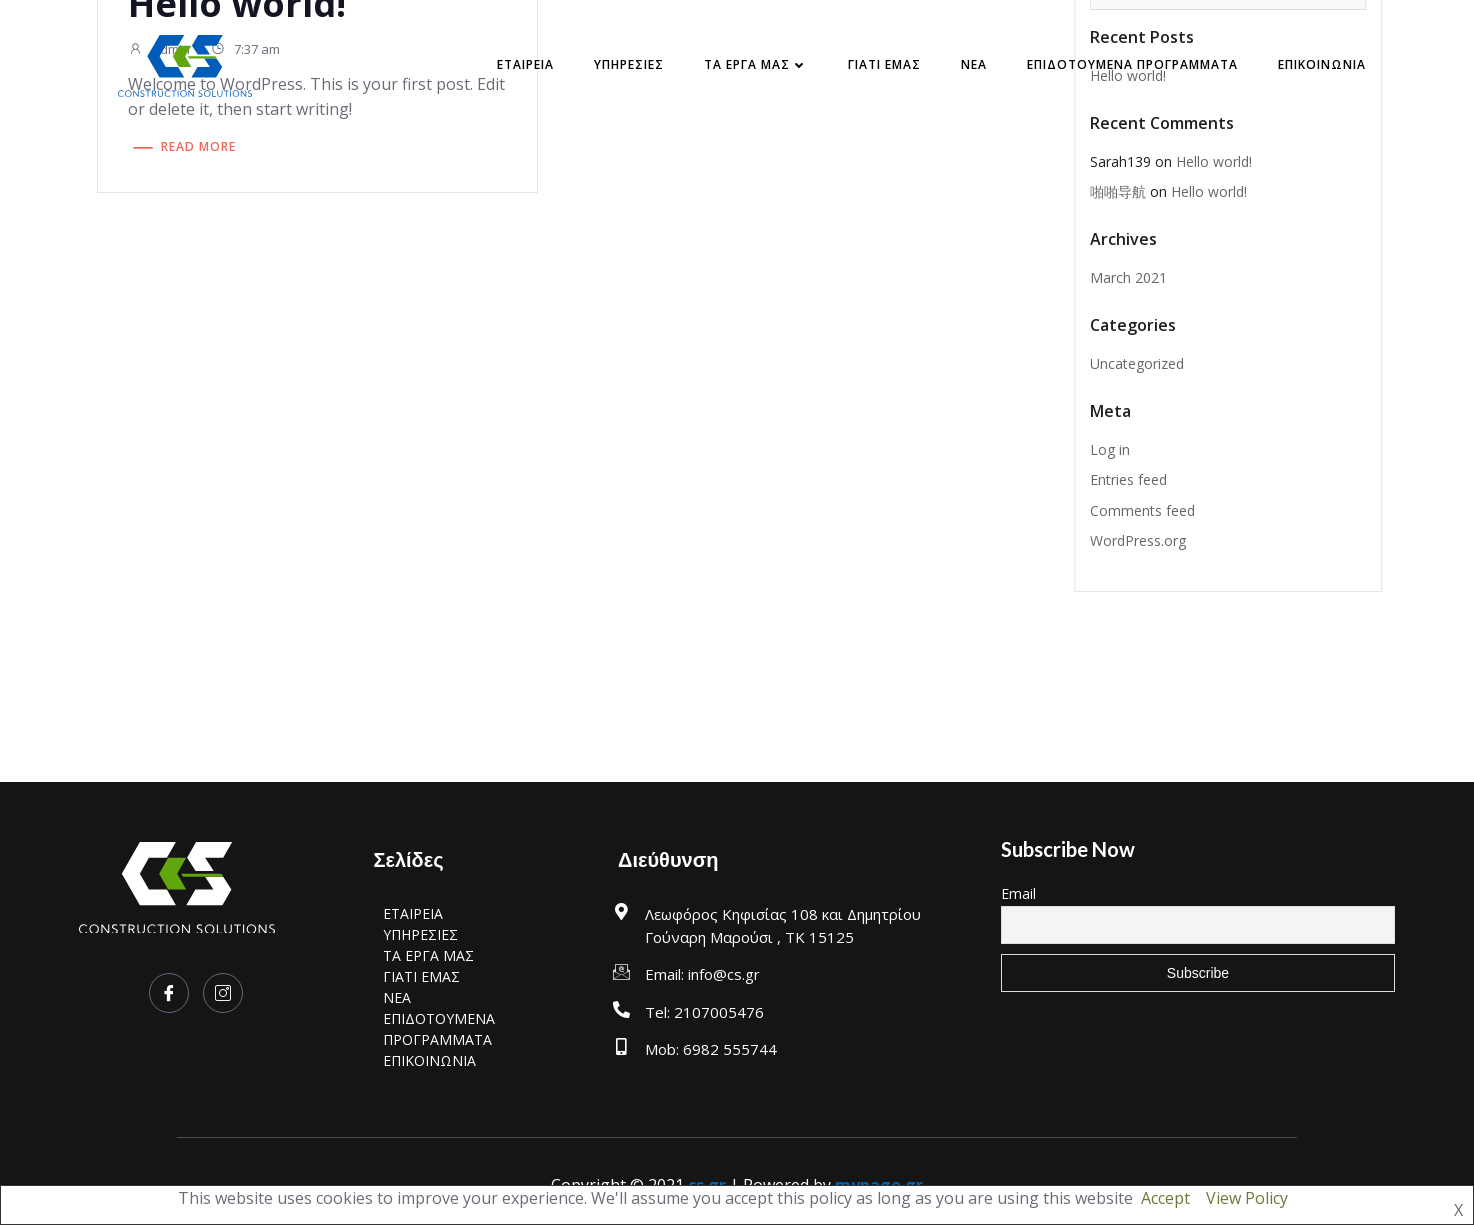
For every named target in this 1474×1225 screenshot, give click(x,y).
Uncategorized (1137, 363)
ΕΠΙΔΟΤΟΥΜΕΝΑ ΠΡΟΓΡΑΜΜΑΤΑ (1132, 64)
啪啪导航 (1118, 191)
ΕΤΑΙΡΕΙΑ (525, 64)
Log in (1110, 449)
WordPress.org (1138, 540)
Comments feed (1142, 510)
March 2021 (1128, 277)
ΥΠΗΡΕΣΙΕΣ (629, 64)
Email (1018, 893)
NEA (974, 64)
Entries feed (1128, 479)
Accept (1165, 1198)
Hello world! (1214, 161)
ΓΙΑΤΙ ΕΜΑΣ (884, 64)
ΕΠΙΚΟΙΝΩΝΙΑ (1322, 64)
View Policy (1247, 1198)
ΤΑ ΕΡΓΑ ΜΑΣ (756, 64)
